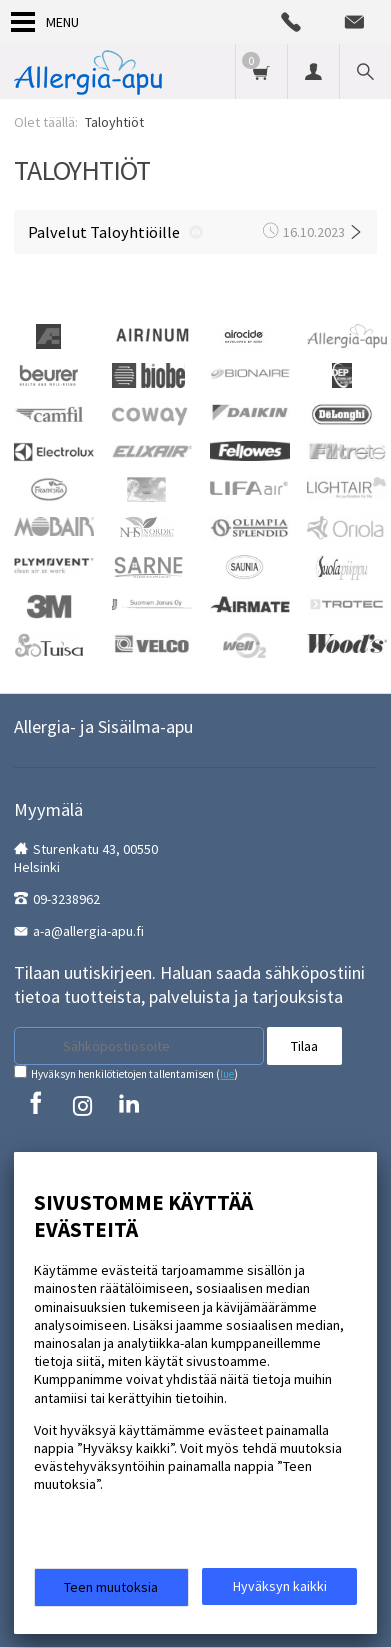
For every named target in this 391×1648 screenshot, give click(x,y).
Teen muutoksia (111, 1587)
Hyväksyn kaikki (280, 1586)
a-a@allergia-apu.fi (88, 931)
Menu (45, 22)
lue (227, 1074)
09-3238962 (66, 899)
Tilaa (304, 1046)
